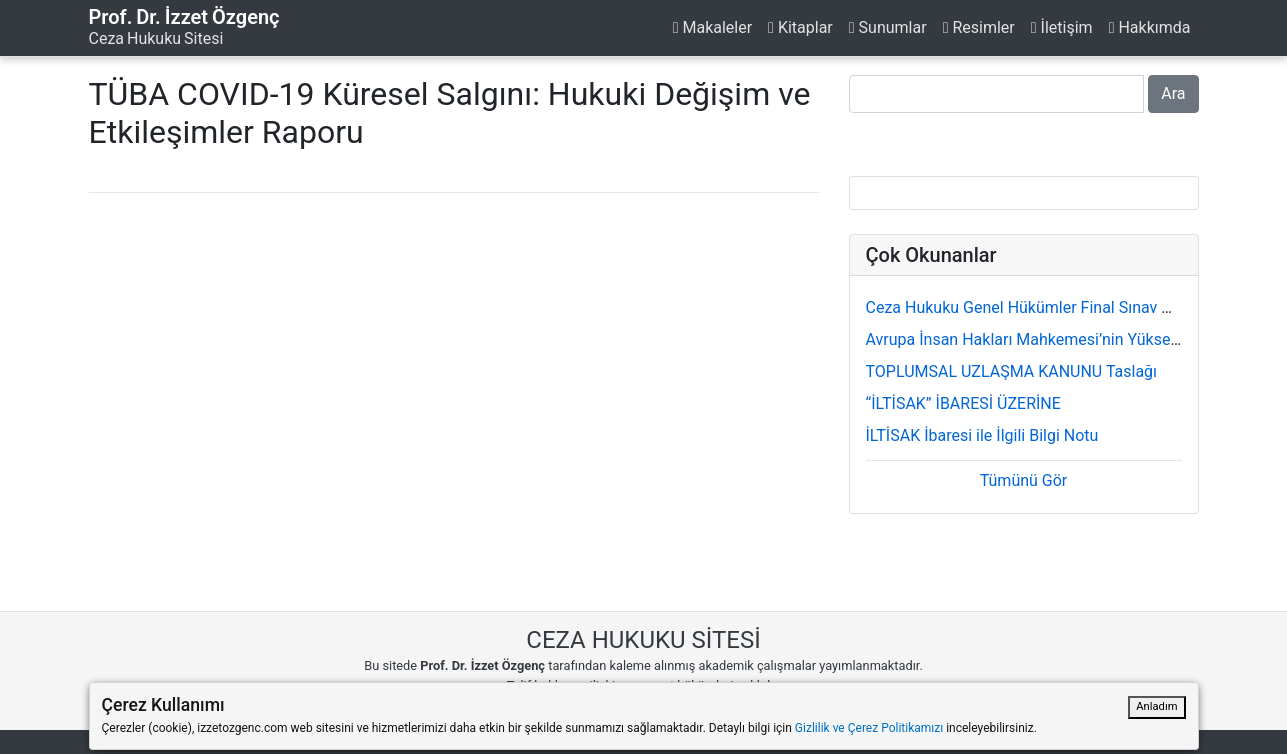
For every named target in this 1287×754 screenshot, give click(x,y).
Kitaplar (800, 27)
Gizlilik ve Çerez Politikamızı (869, 728)
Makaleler (712, 27)
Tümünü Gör (1024, 480)
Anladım (1156, 706)
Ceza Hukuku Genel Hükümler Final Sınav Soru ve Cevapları (1075, 307)
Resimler (979, 27)
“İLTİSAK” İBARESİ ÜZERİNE (963, 403)
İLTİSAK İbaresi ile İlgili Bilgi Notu (982, 435)
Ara (1173, 93)
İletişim (1062, 27)
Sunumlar (888, 27)
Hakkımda (1150, 27)
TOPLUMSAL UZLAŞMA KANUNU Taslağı (1012, 371)
